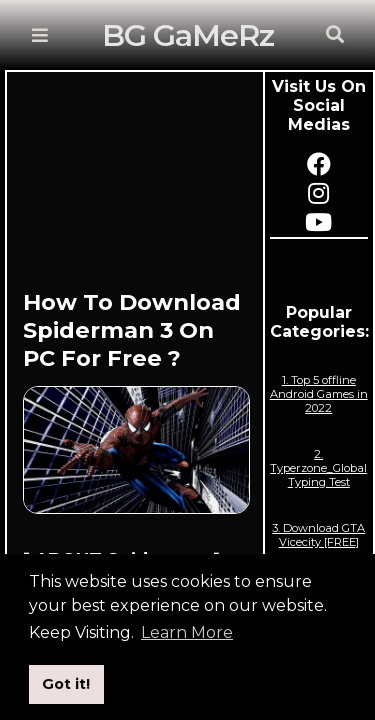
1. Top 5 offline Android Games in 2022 (319, 394)
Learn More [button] (187, 632)
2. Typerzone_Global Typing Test (318, 468)
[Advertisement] (136, 188)
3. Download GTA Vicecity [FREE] (318, 535)
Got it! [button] (66, 684)
